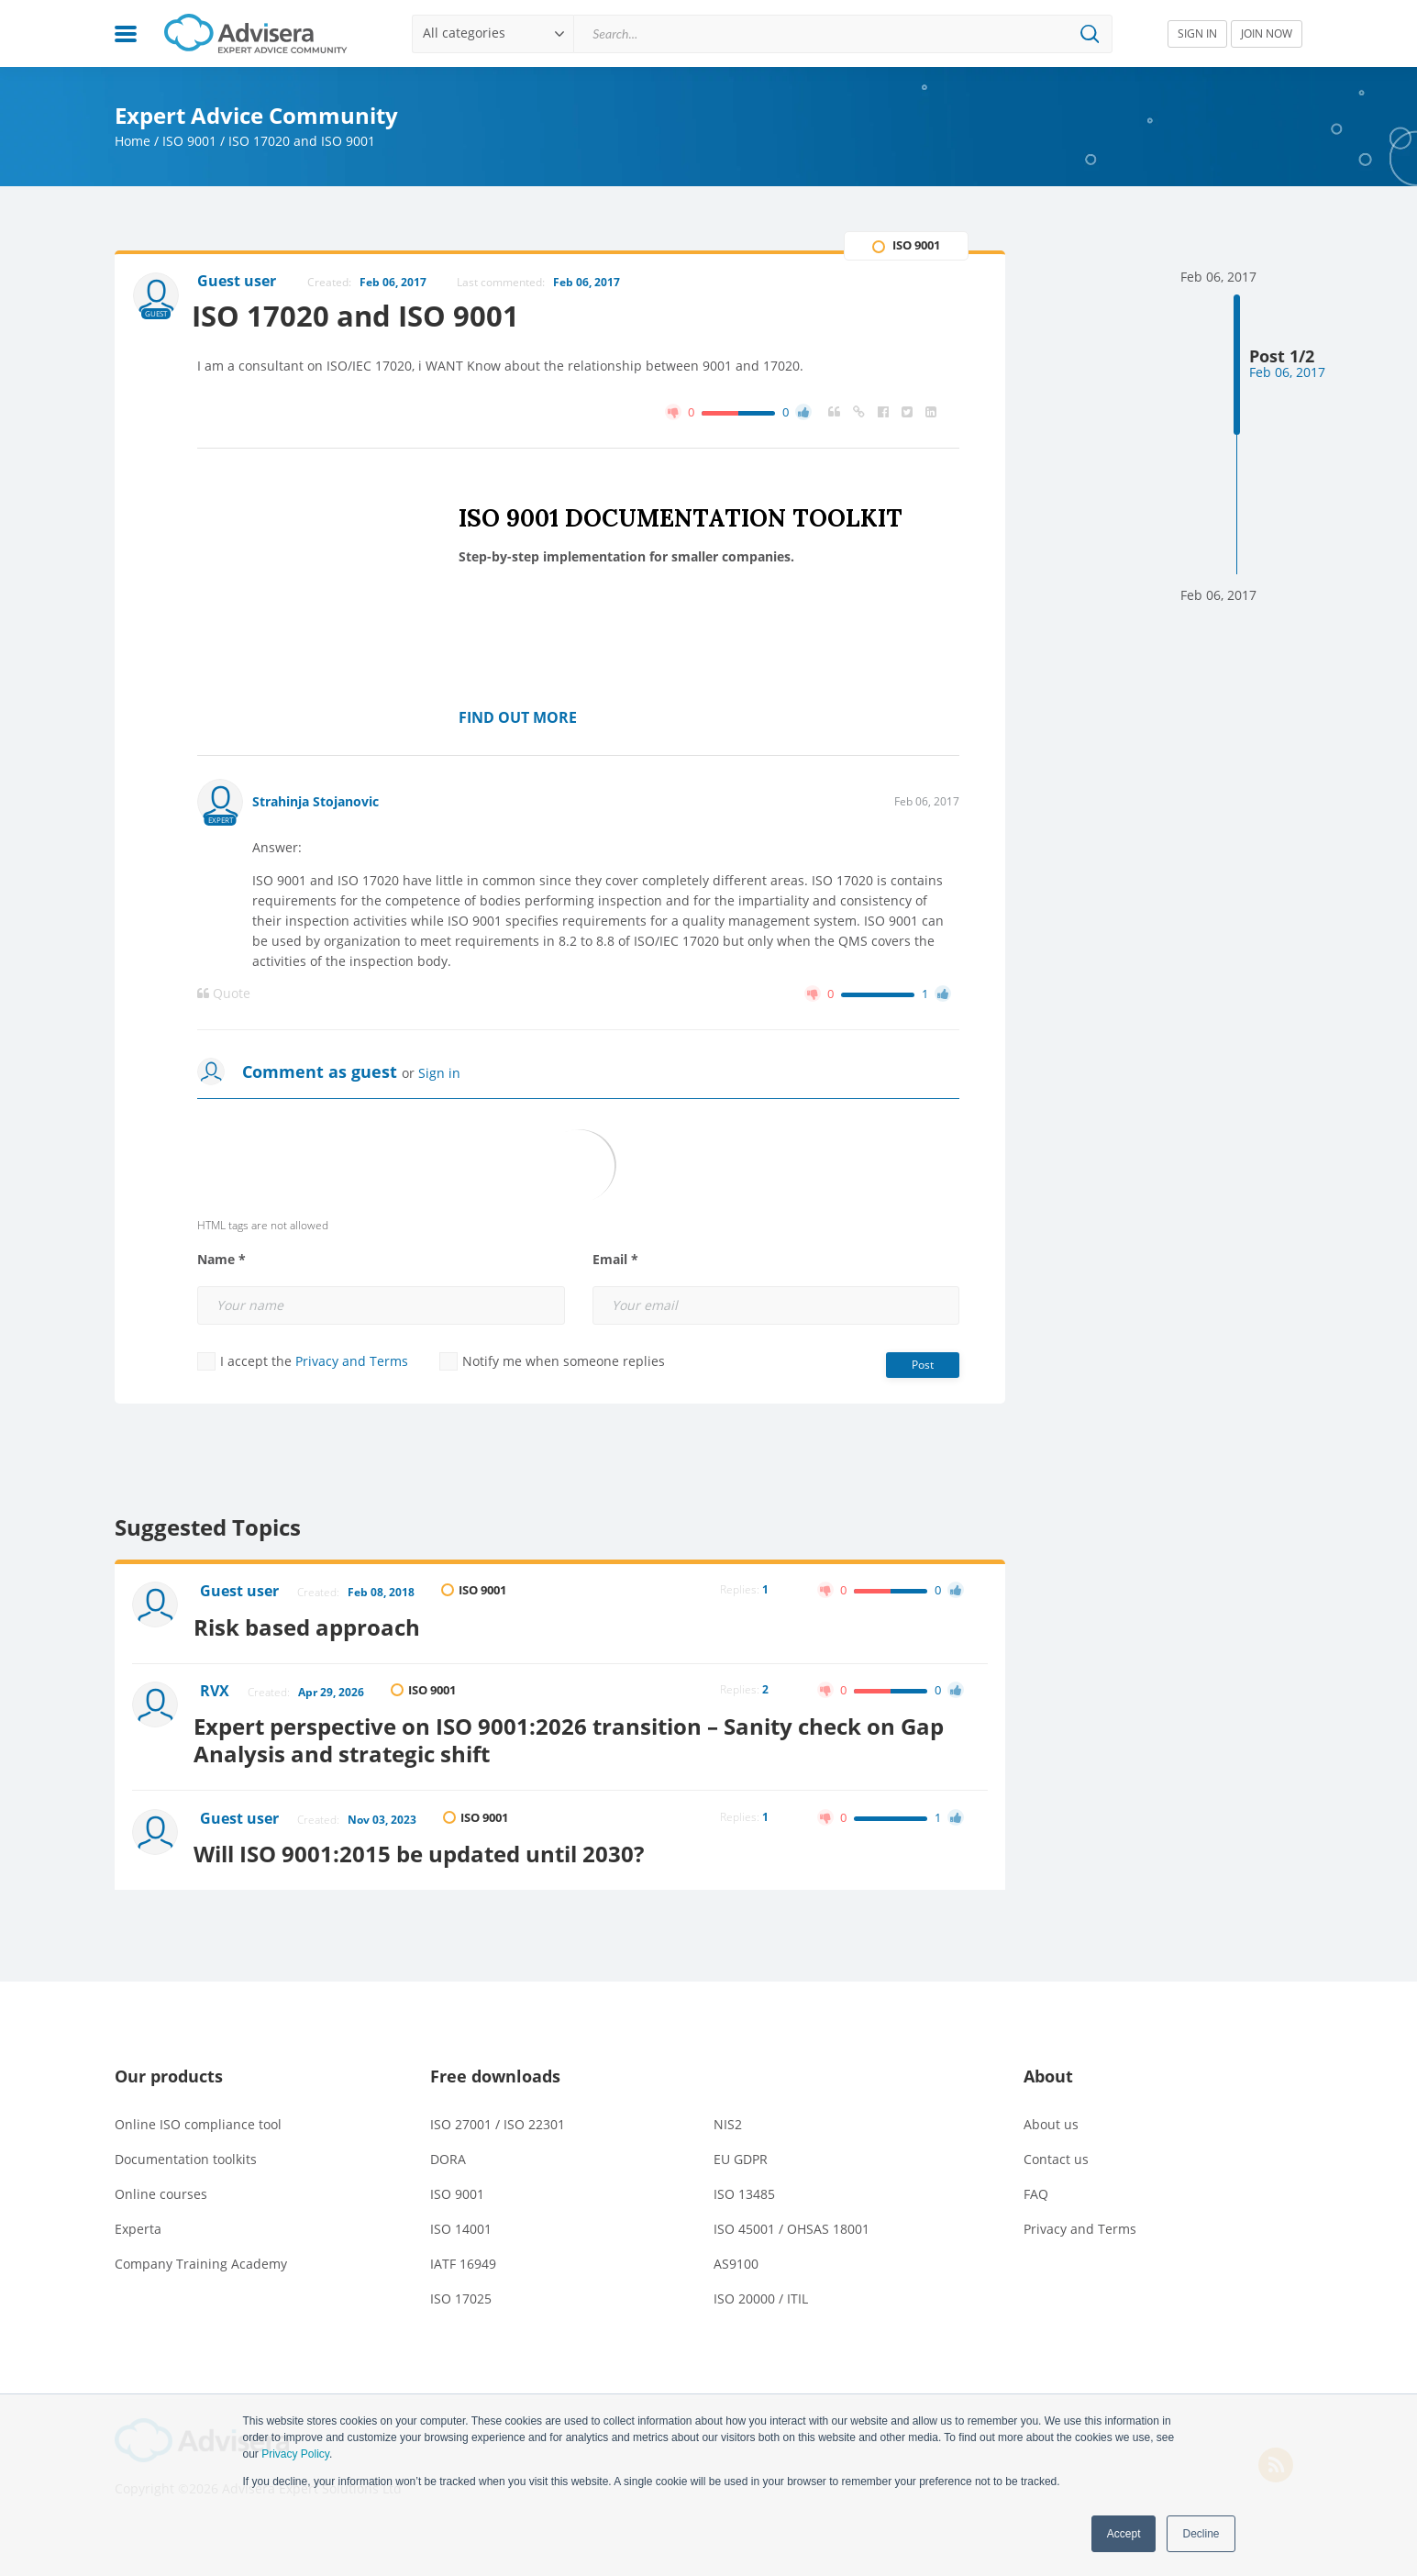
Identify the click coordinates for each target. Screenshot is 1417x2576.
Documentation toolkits (186, 2150)
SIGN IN (1197, 33)
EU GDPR (741, 2150)
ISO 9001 (189, 141)
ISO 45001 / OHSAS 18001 (791, 2219)
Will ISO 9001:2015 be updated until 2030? (427, 1844)
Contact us (1056, 2150)
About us (1051, 2115)
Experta (138, 2219)
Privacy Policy (295, 2454)
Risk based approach (315, 1624)
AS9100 (736, 2254)
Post (923, 1365)
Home (132, 141)
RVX (216, 1689)
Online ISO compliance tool (198, 2115)
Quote (223, 994)
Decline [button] (1200, 2533)
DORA (448, 2150)
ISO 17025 (461, 2289)
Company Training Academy (201, 2254)
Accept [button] (1124, 2533)
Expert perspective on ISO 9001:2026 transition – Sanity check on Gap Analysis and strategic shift (577, 1734)
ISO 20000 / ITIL (761, 2289)
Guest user (241, 1592)
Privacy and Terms (351, 1362)
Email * (615, 1260)
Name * (221, 1260)
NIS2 (728, 2115)
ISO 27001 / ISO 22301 (497, 2115)
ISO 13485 (744, 2184)
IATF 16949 (463, 2254)
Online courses (161, 2184)
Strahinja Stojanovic (315, 802)
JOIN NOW (1266, 33)
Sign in (439, 1074)
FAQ (1036, 2184)
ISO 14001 (461, 2219)
